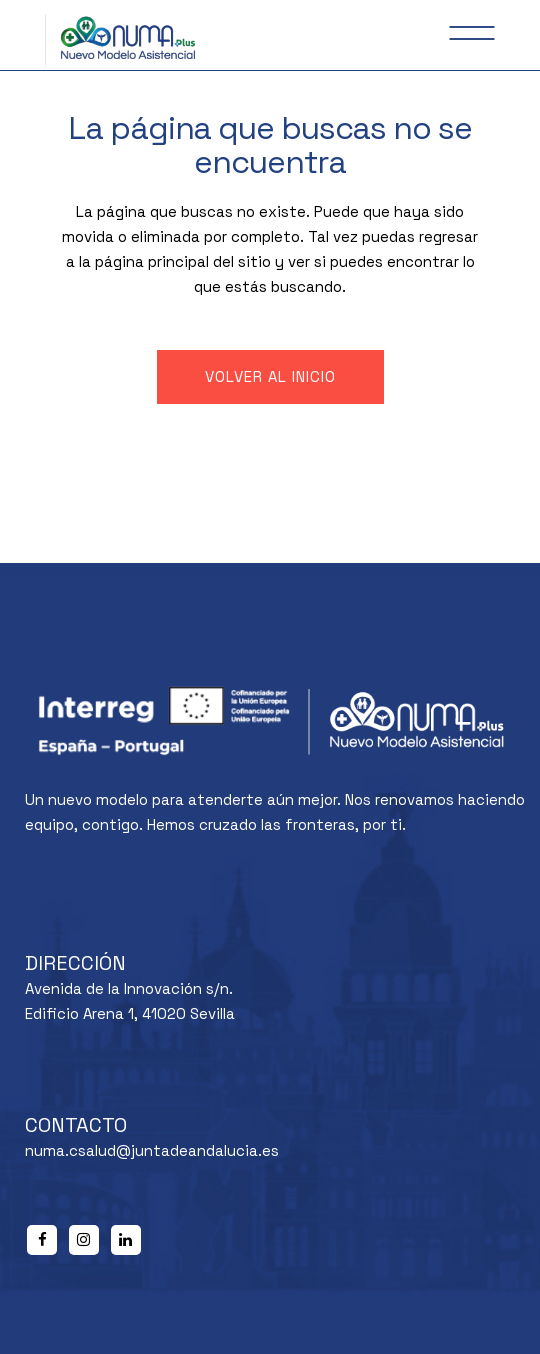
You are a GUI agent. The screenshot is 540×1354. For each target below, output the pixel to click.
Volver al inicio (270, 376)
